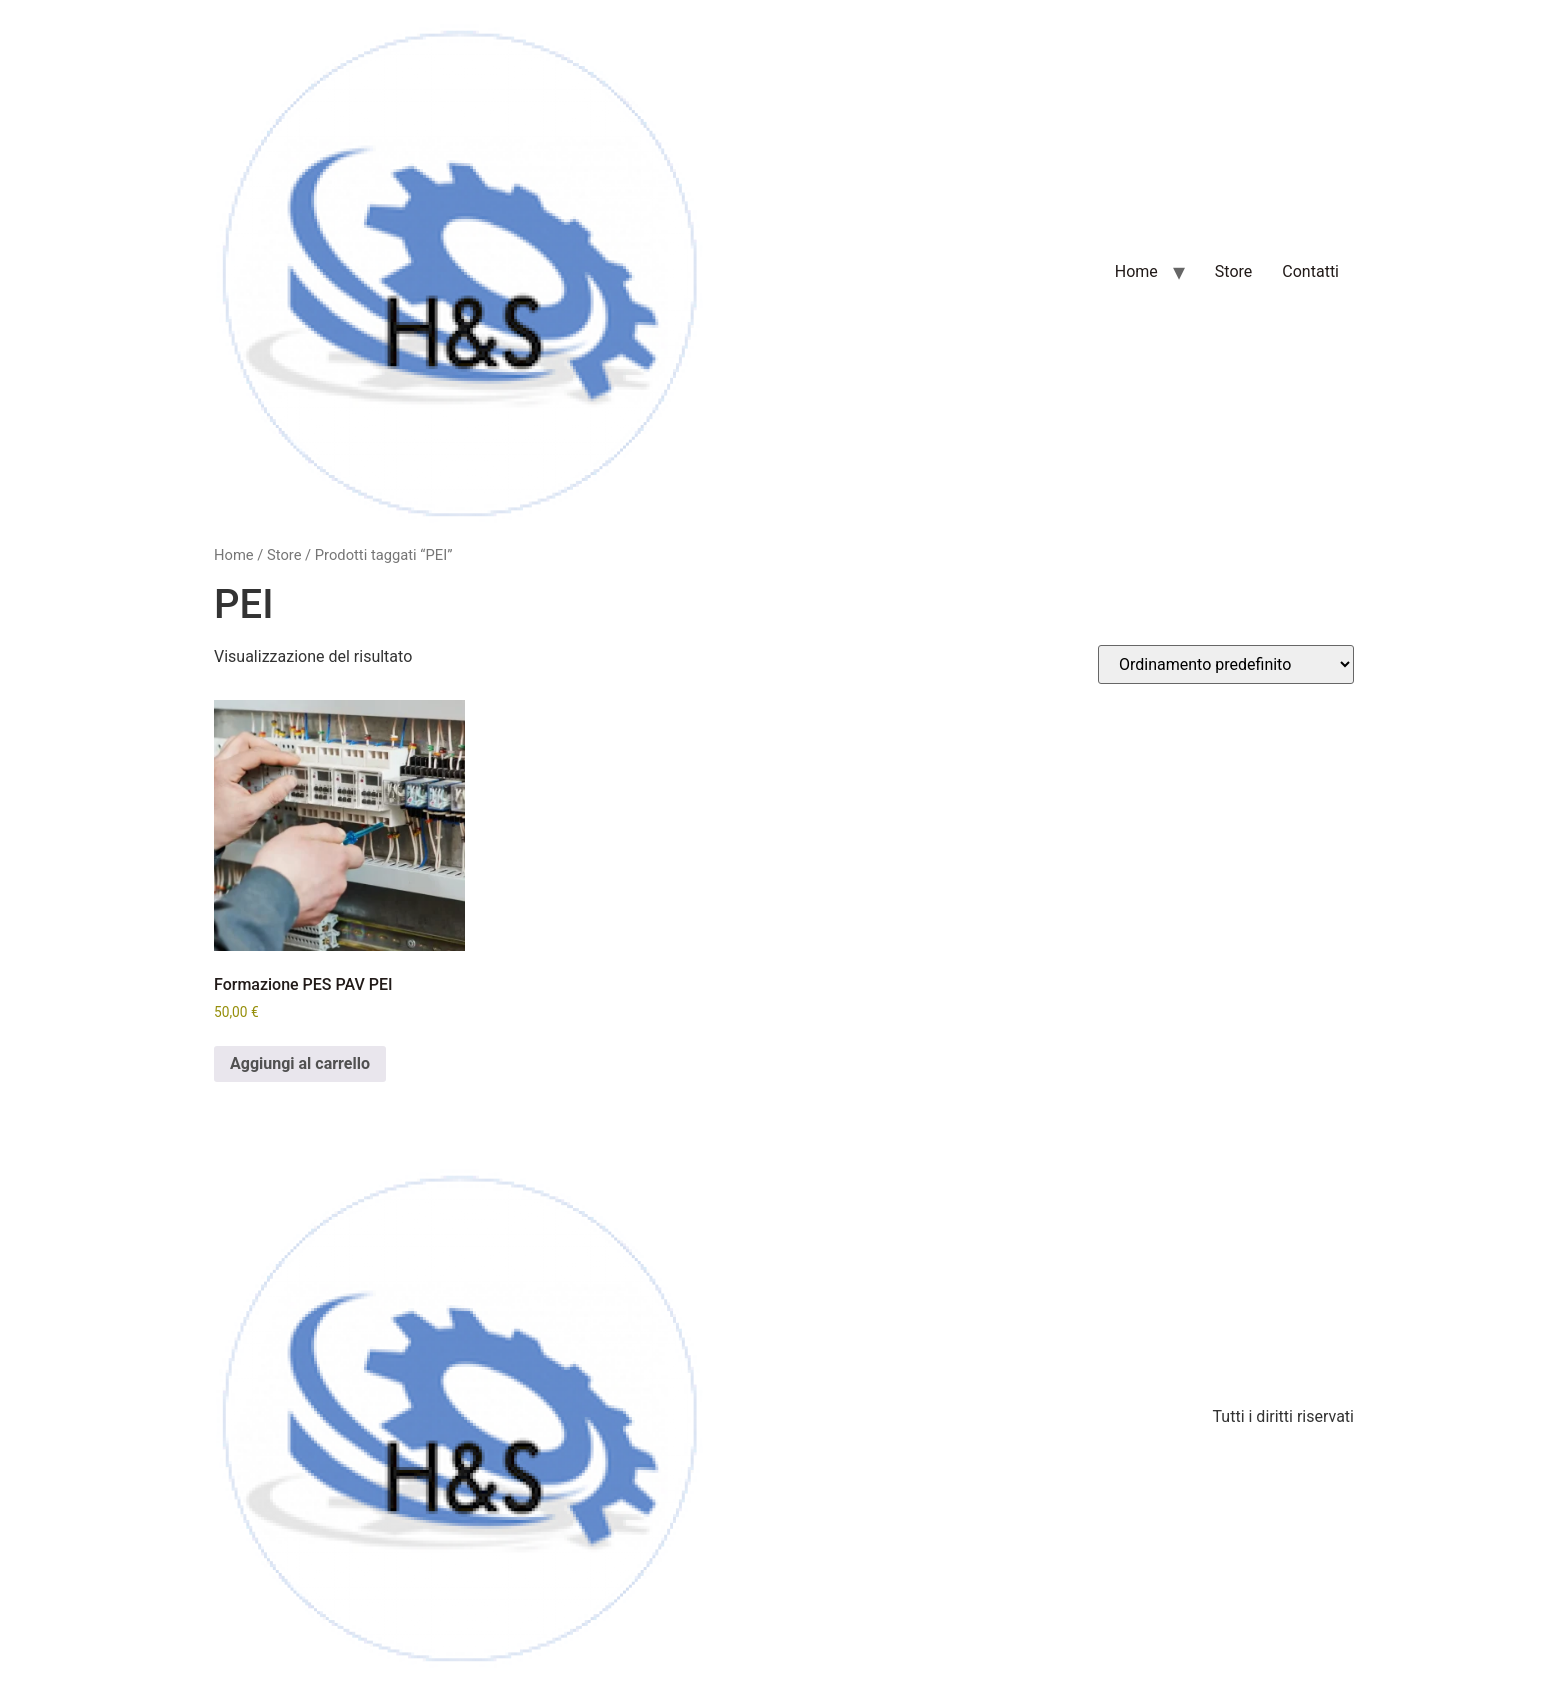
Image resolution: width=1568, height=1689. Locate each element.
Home (1136, 271)
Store (1233, 271)
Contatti (1310, 271)
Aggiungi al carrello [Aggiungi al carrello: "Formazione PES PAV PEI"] (300, 1063)
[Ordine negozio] (1226, 664)
